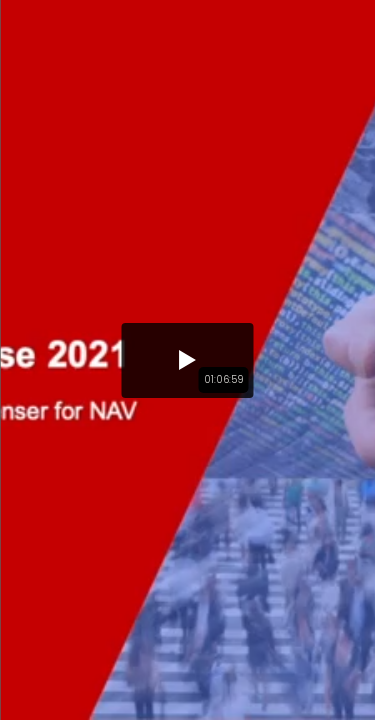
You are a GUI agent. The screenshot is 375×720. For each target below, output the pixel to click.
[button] (188, 360)
